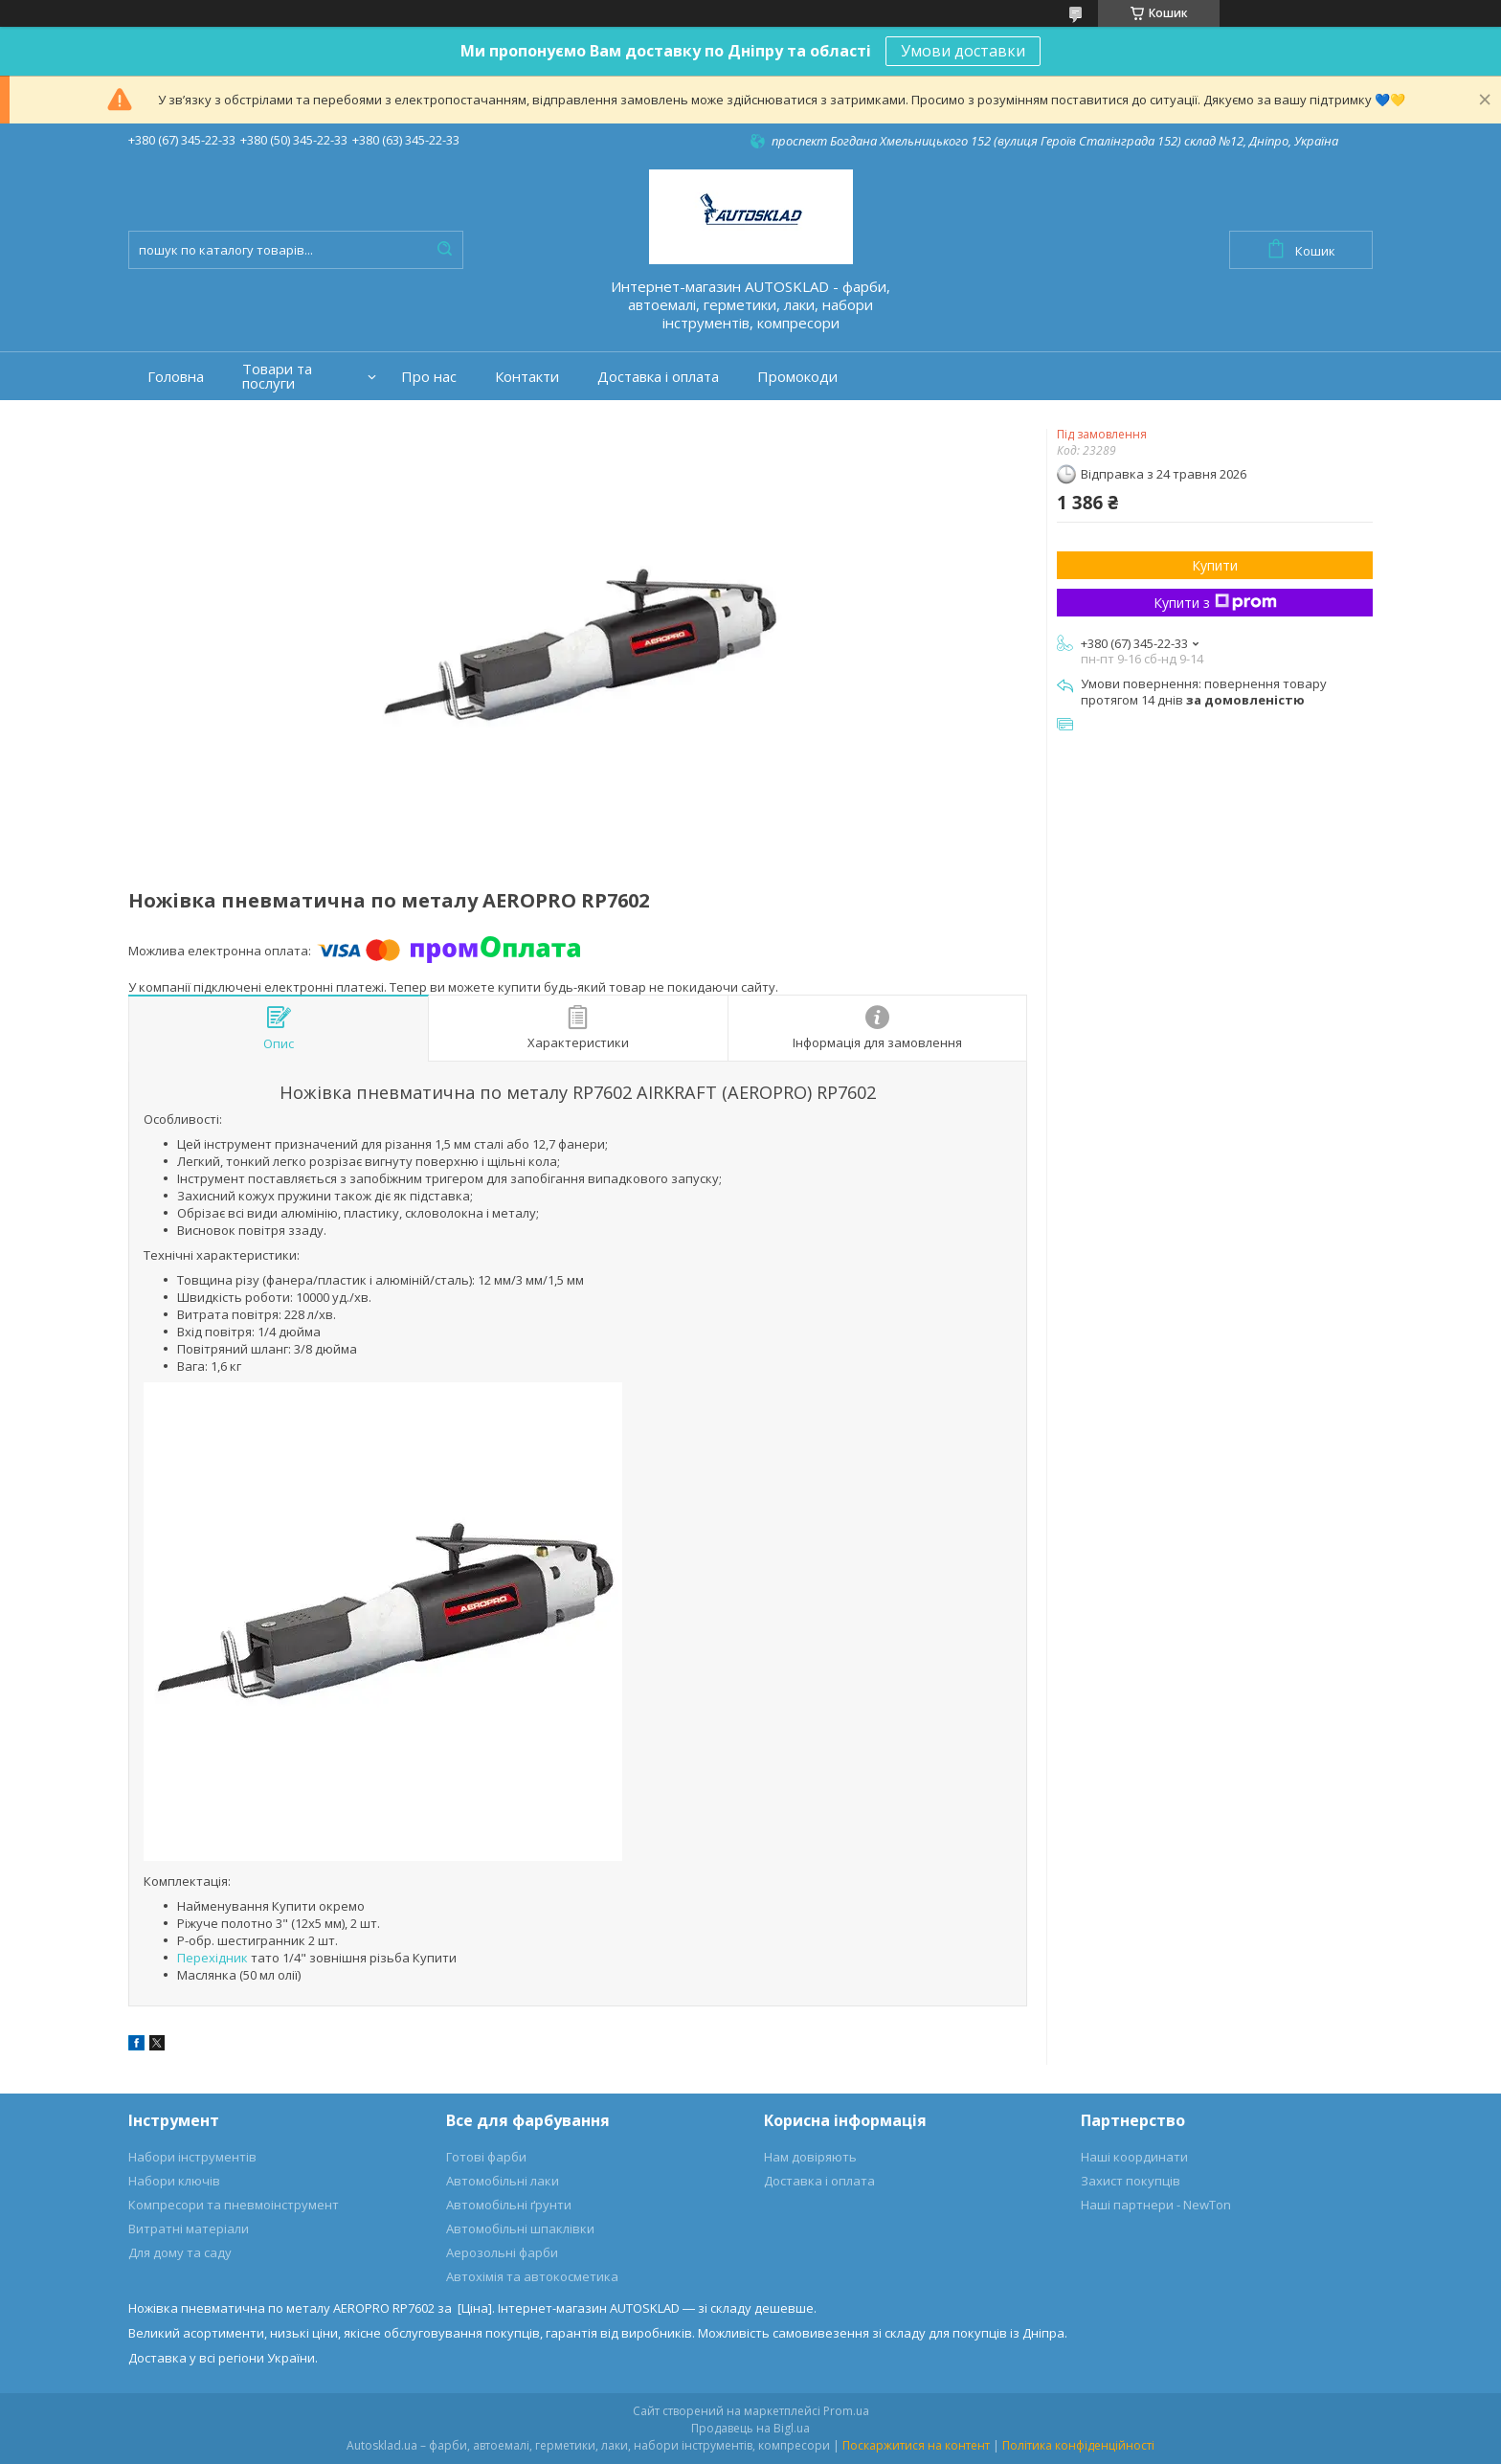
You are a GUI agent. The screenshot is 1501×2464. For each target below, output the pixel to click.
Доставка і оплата (658, 377)
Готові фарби (486, 2156)
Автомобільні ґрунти (508, 2204)
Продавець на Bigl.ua (750, 2428)
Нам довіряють (810, 2156)
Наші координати (1134, 2156)
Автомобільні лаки (502, 2180)
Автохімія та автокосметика (532, 2276)
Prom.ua (846, 2411)
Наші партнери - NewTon (1156, 2204)
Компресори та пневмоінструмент (233, 2204)
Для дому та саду (180, 2252)
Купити (1215, 565)
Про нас (429, 377)
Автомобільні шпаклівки (520, 2228)
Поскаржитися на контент (916, 2445)
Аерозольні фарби (502, 2252)
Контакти (527, 377)
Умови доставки (963, 50)
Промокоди (797, 377)
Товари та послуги (277, 376)
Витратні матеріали (188, 2228)
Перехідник (212, 1957)
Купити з (1215, 603)
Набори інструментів (192, 2156)
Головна (175, 377)
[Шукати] (444, 250)
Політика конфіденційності (1078, 2445)
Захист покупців (1130, 2180)
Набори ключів (174, 2180)
